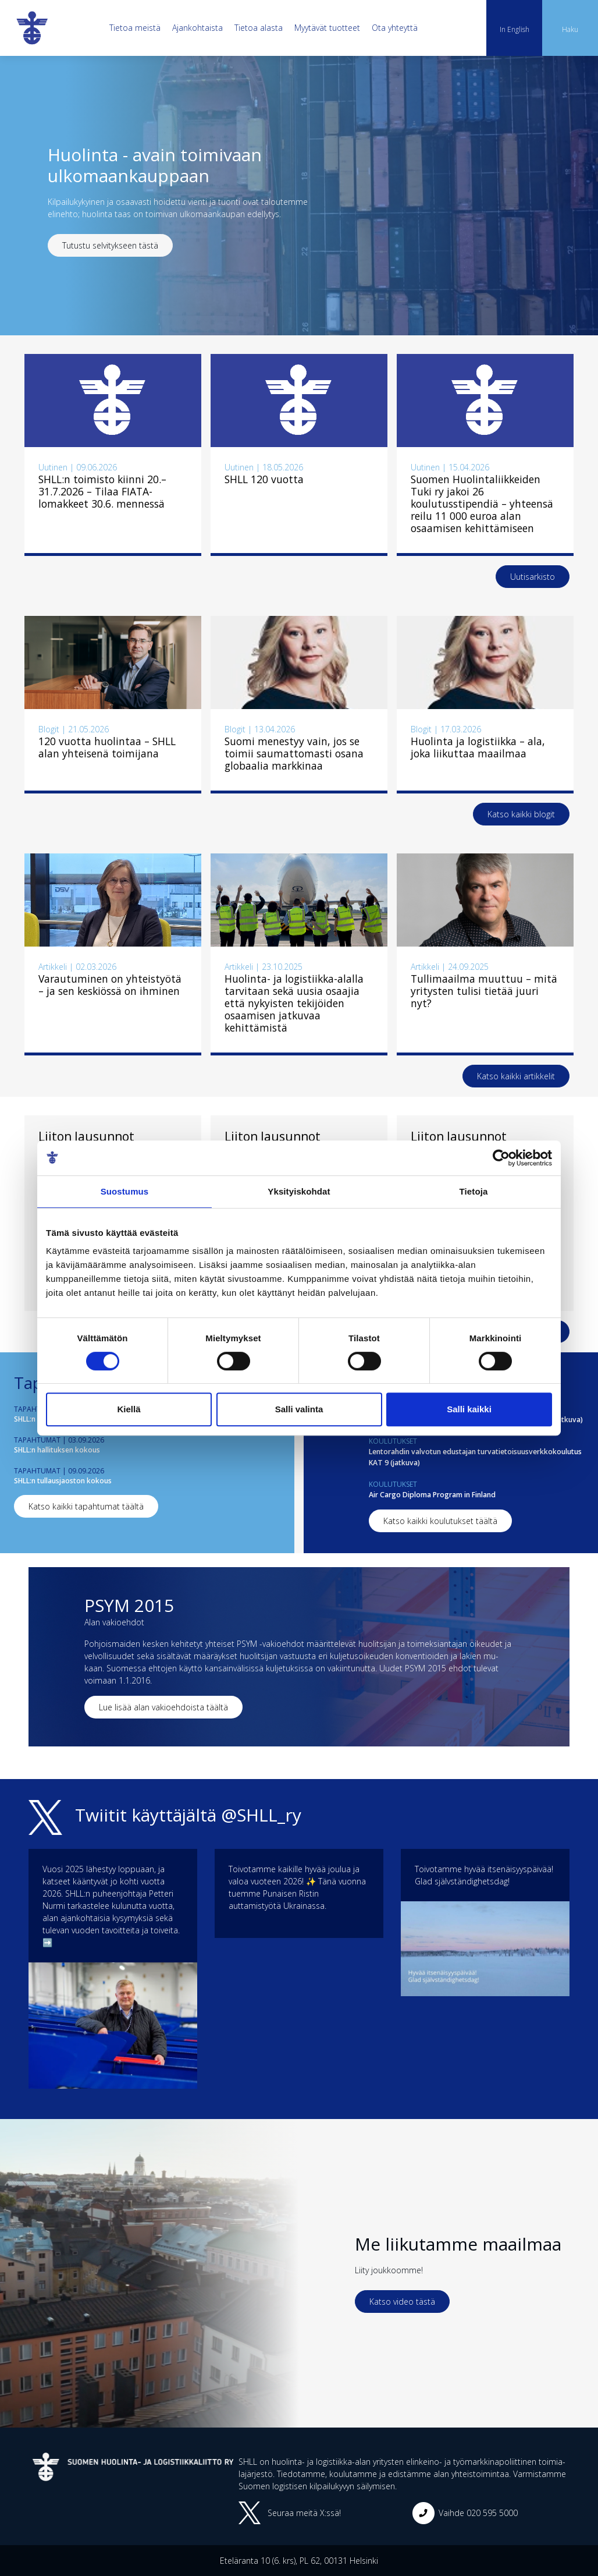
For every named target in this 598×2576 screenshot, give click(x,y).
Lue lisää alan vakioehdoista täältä (163, 1707)
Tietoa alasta (258, 27)
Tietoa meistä (135, 27)
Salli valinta (299, 1409)
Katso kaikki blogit (521, 814)
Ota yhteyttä (395, 27)
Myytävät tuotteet (327, 27)
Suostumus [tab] (125, 1191)
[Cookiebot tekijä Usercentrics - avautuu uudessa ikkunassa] (501, 1158)
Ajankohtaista (197, 27)
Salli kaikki (469, 1409)
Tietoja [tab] (474, 1191)
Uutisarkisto (532, 576)
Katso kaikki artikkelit (516, 1076)
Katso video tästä (402, 2301)
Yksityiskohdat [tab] (299, 1191)
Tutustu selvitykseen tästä (110, 245)
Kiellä (128, 1409)
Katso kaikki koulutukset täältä (440, 1520)
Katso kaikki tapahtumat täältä (86, 1506)
